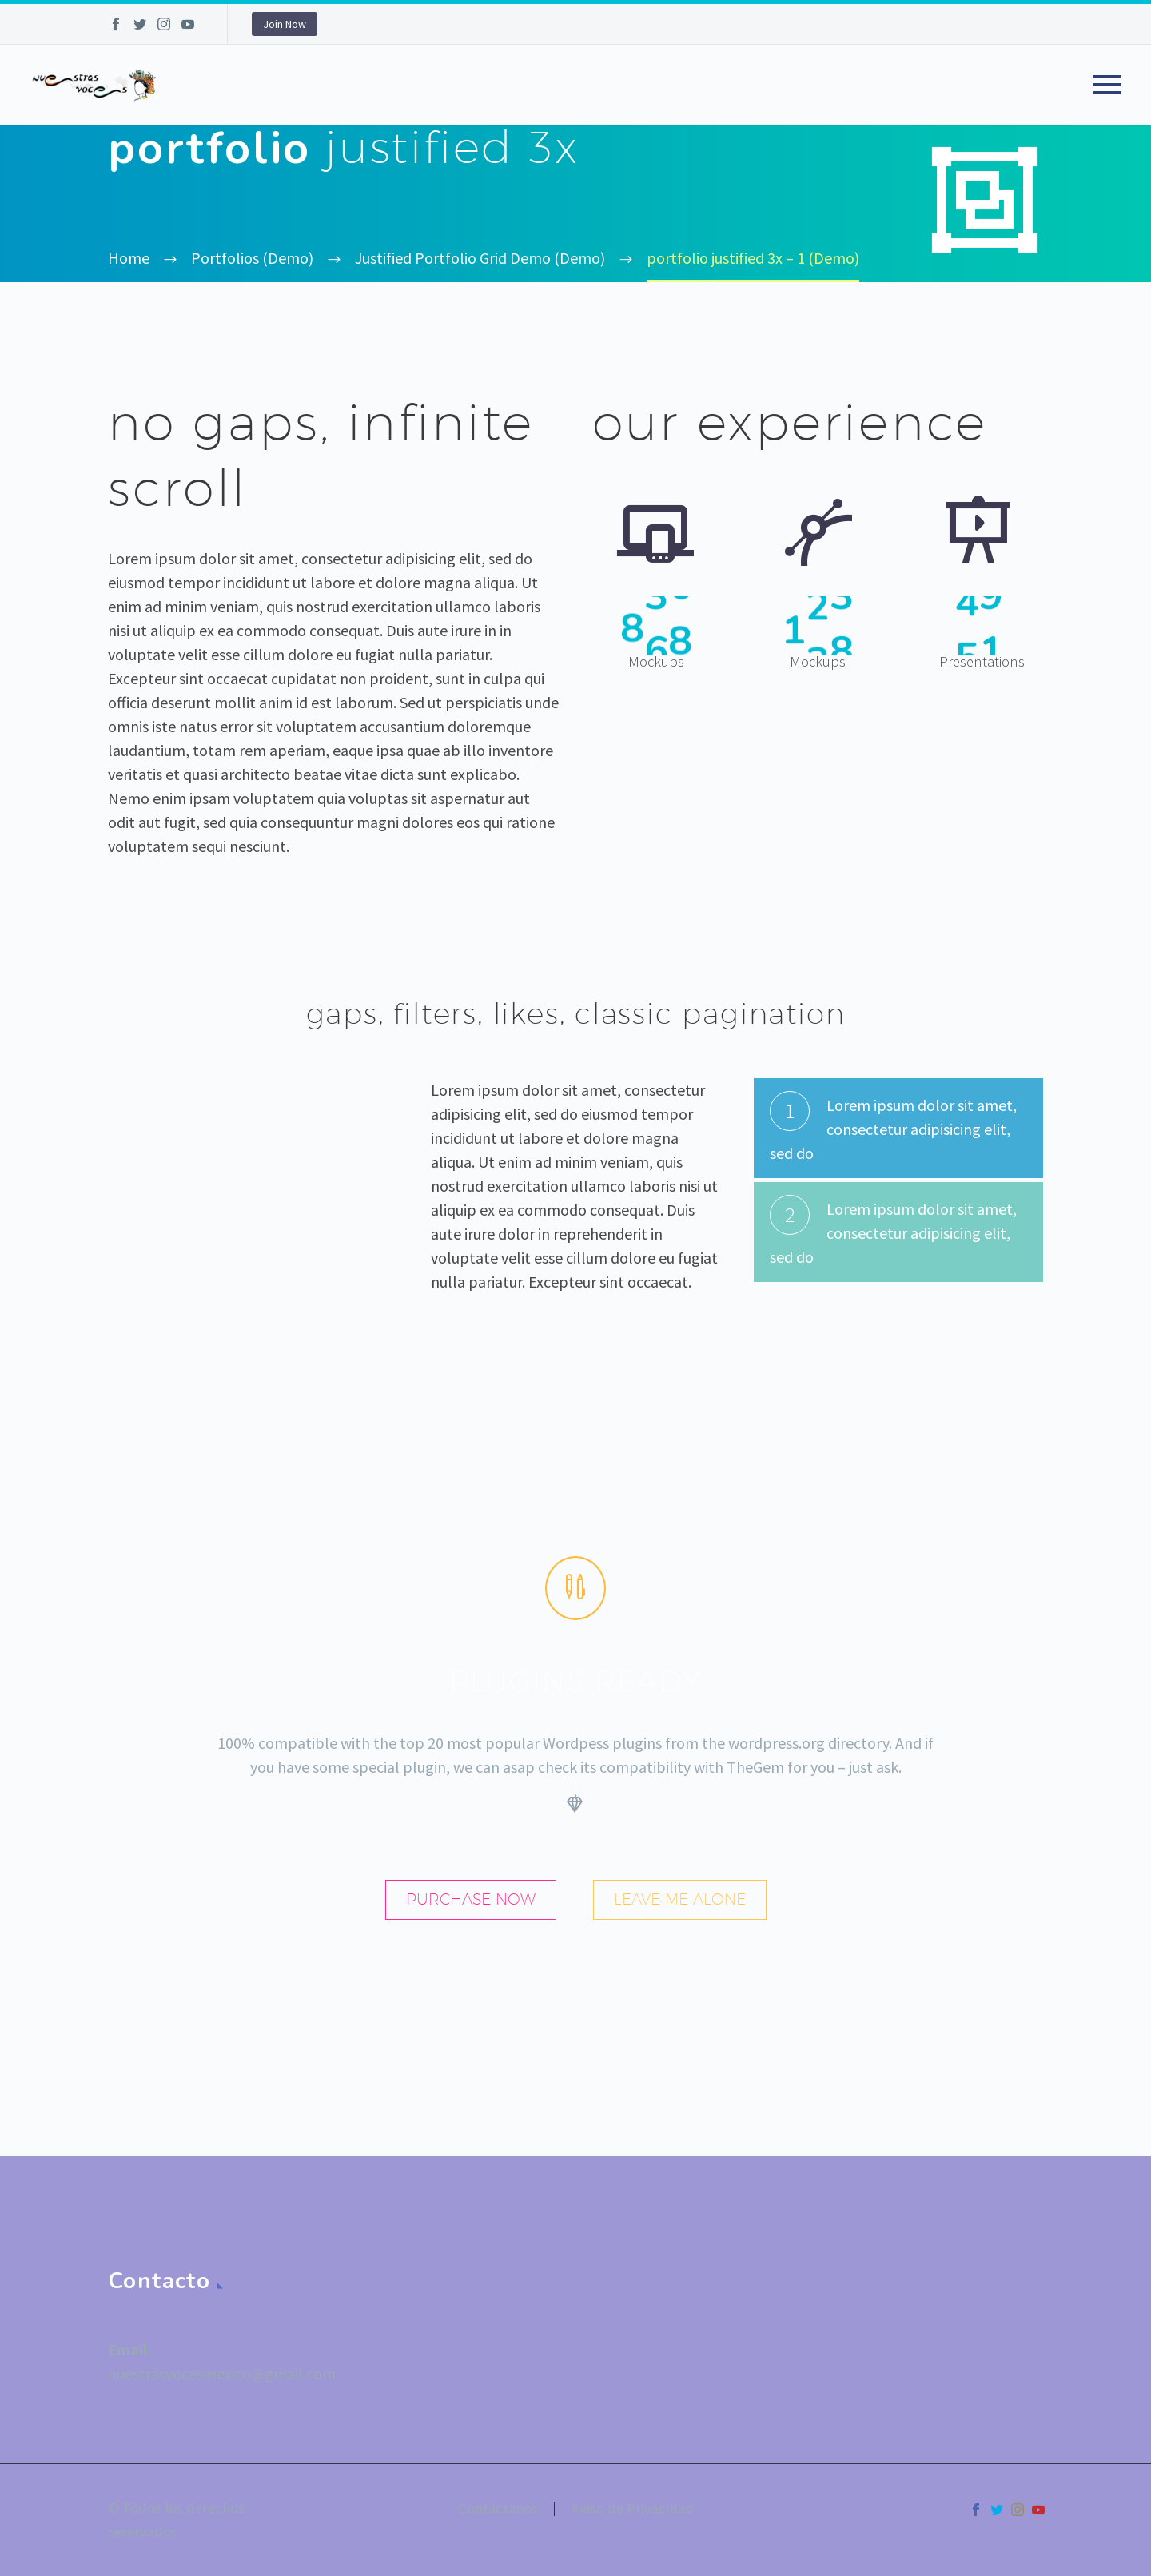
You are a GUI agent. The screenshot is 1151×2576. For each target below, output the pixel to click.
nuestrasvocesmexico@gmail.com (222, 2373)
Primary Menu (1107, 84)
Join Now (284, 24)
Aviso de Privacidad (633, 2509)
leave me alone (680, 1899)
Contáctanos (498, 2509)
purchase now (471, 1899)
